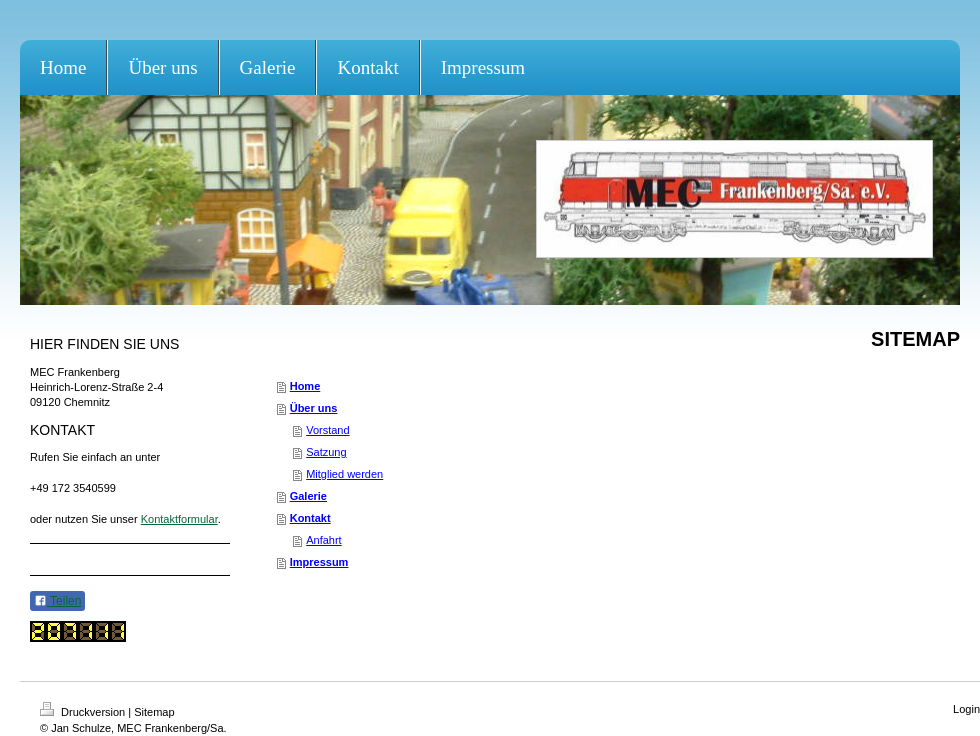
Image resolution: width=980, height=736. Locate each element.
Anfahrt (323, 540)
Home (305, 386)
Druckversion (84, 712)
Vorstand (327, 430)
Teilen (57, 601)
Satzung (326, 452)
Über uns (314, 408)
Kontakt (310, 518)
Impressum (319, 562)
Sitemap (154, 712)
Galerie (308, 496)
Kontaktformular (179, 519)
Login (966, 709)
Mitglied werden (344, 474)
